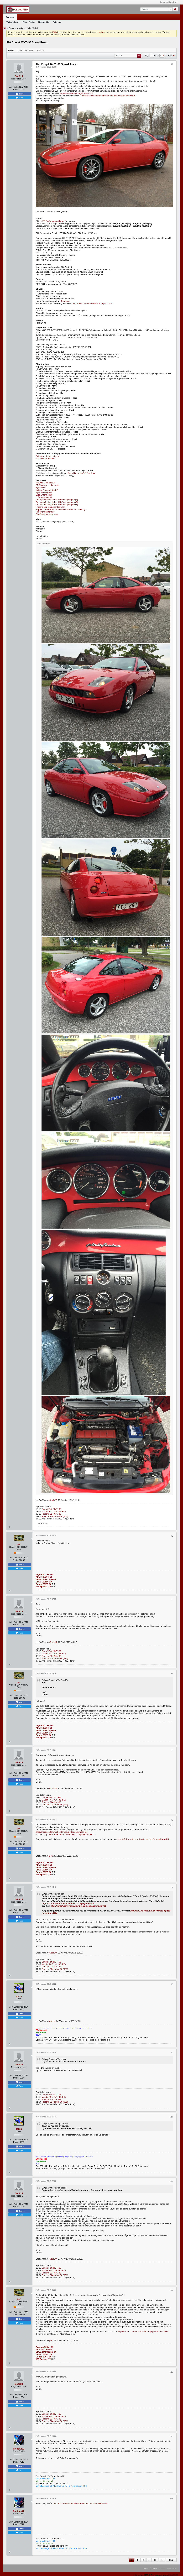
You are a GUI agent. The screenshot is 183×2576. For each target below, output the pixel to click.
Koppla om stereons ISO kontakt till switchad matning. (61, 509)
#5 (172, 1750)
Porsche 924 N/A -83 (51, 1514)
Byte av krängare (44, 492)
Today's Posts (12, 22)
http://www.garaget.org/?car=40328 (76, 93)
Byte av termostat (44, 495)
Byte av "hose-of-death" (47, 490)
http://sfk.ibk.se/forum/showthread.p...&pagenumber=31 (70, 1834)
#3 (172, 1599)
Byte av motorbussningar (47, 456)
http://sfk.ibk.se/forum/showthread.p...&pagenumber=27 (61, 1832)
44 (162, 2560)
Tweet (19, 98)
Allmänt (20, 28)
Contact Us (157, 2568)
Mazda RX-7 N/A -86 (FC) (54, 1511)
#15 (171, 2499)
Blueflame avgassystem (47, 514)
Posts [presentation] (11, 50)
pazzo (19, 1996)
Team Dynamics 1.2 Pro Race (81, 473)
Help (146, 2568)
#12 (171, 2290)
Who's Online (29, 22)
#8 (172, 1984)
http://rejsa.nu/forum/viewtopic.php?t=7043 (92, 303)
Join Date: (14, 87)
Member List (44, 22)
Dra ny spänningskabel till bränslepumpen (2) (57, 502)
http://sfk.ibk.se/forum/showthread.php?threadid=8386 (143, 2331)
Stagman (65, 301)
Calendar (57, 22)
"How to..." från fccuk (45, 483)
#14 (171, 2436)
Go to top (172, 2568)
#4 (172, 1674)
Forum (11, 28)
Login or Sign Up (169, 2)
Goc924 (19, 76)
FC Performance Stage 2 (54, 221)
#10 (171, 2117)
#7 (172, 1887)
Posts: (16, 89)
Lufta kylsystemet (44, 497)
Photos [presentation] (40, 50)
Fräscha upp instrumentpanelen (50, 507)
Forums (10, 17)
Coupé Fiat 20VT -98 (51, 1509)
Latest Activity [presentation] (25, 50)
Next (171, 2560)
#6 (172, 1820)
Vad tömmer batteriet (45, 458)
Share (20, 94)
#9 (172, 2053)
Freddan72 (19, 2448)
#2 (172, 1536)
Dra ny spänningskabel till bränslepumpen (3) (57, 504)
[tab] (11, 50)
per (19, 1544)
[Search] (156, 9)
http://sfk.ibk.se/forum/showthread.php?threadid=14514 (143, 1839)
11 (155, 2560)
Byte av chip (41, 487)
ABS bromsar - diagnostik (47, 485)
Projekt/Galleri (32, 28)
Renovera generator (45, 512)
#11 (171, 2181)
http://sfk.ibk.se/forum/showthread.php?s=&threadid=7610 (108, 95)
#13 (171, 2372)
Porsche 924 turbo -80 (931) (55, 1516)
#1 (172, 64)
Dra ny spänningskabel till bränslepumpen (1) (57, 499)
